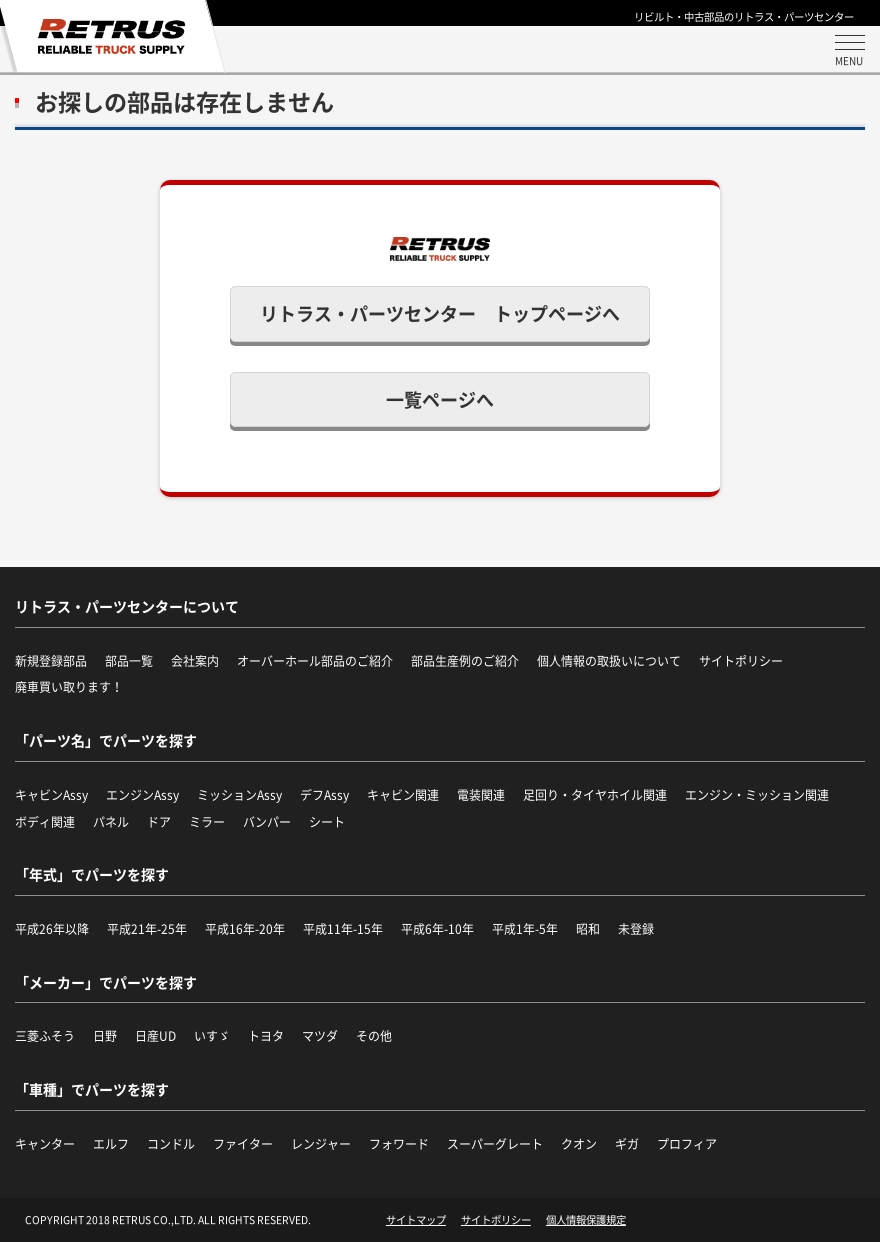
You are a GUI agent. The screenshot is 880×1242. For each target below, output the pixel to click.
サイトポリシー (496, 1220)
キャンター (45, 1144)
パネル (111, 822)
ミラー (207, 822)
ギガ (627, 1144)
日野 (105, 1036)
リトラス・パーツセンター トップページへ (440, 313)
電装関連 (481, 795)
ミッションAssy (239, 795)
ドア (159, 822)
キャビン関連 (403, 795)
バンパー (267, 822)
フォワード (399, 1144)
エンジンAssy (142, 795)
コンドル (171, 1144)
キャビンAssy (51, 795)
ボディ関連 (45, 822)
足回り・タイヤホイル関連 (595, 795)
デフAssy (324, 795)
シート (327, 822)
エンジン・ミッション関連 (757, 795)
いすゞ (212, 1036)
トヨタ (266, 1036)
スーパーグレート (495, 1144)
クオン (579, 1144)
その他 (374, 1036)
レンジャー (321, 1144)
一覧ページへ (440, 399)
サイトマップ (416, 1220)
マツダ (320, 1036)
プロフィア (687, 1144)
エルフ (111, 1144)
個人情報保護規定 (586, 1220)
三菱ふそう (45, 1036)
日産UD (155, 1036)
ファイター (243, 1144)
